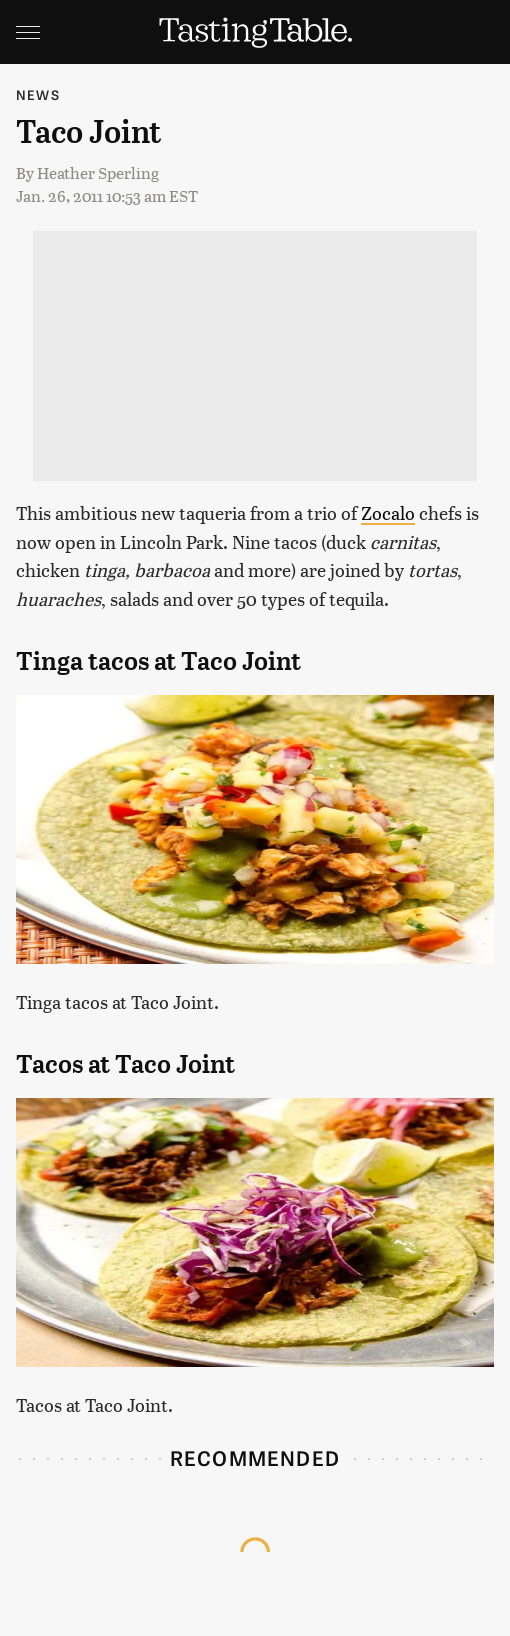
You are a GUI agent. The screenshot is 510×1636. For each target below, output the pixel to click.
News (38, 94)
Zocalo (388, 512)
